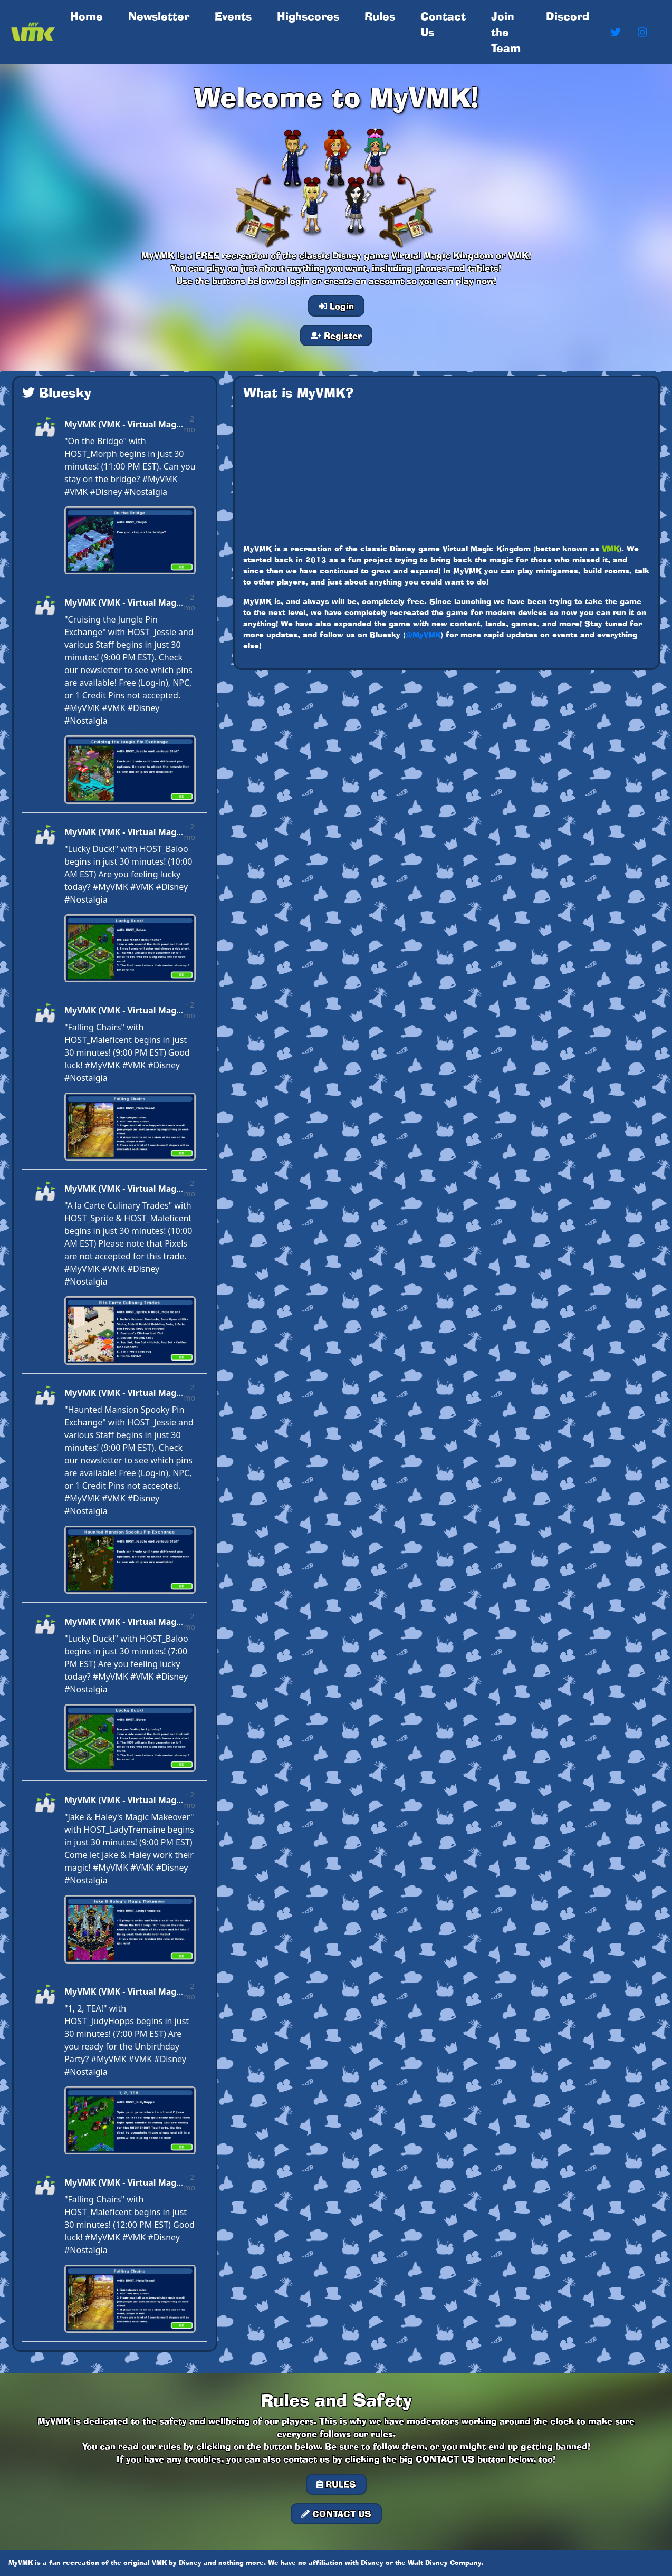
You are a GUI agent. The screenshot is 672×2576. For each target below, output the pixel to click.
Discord (567, 16)
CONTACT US (336, 2514)
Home (88, 15)
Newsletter (158, 16)
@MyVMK (423, 634)
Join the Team (506, 32)
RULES (336, 2484)
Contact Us (443, 24)
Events (233, 16)
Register (336, 335)
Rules (379, 16)
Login (336, 306)
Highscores (308, 16)
